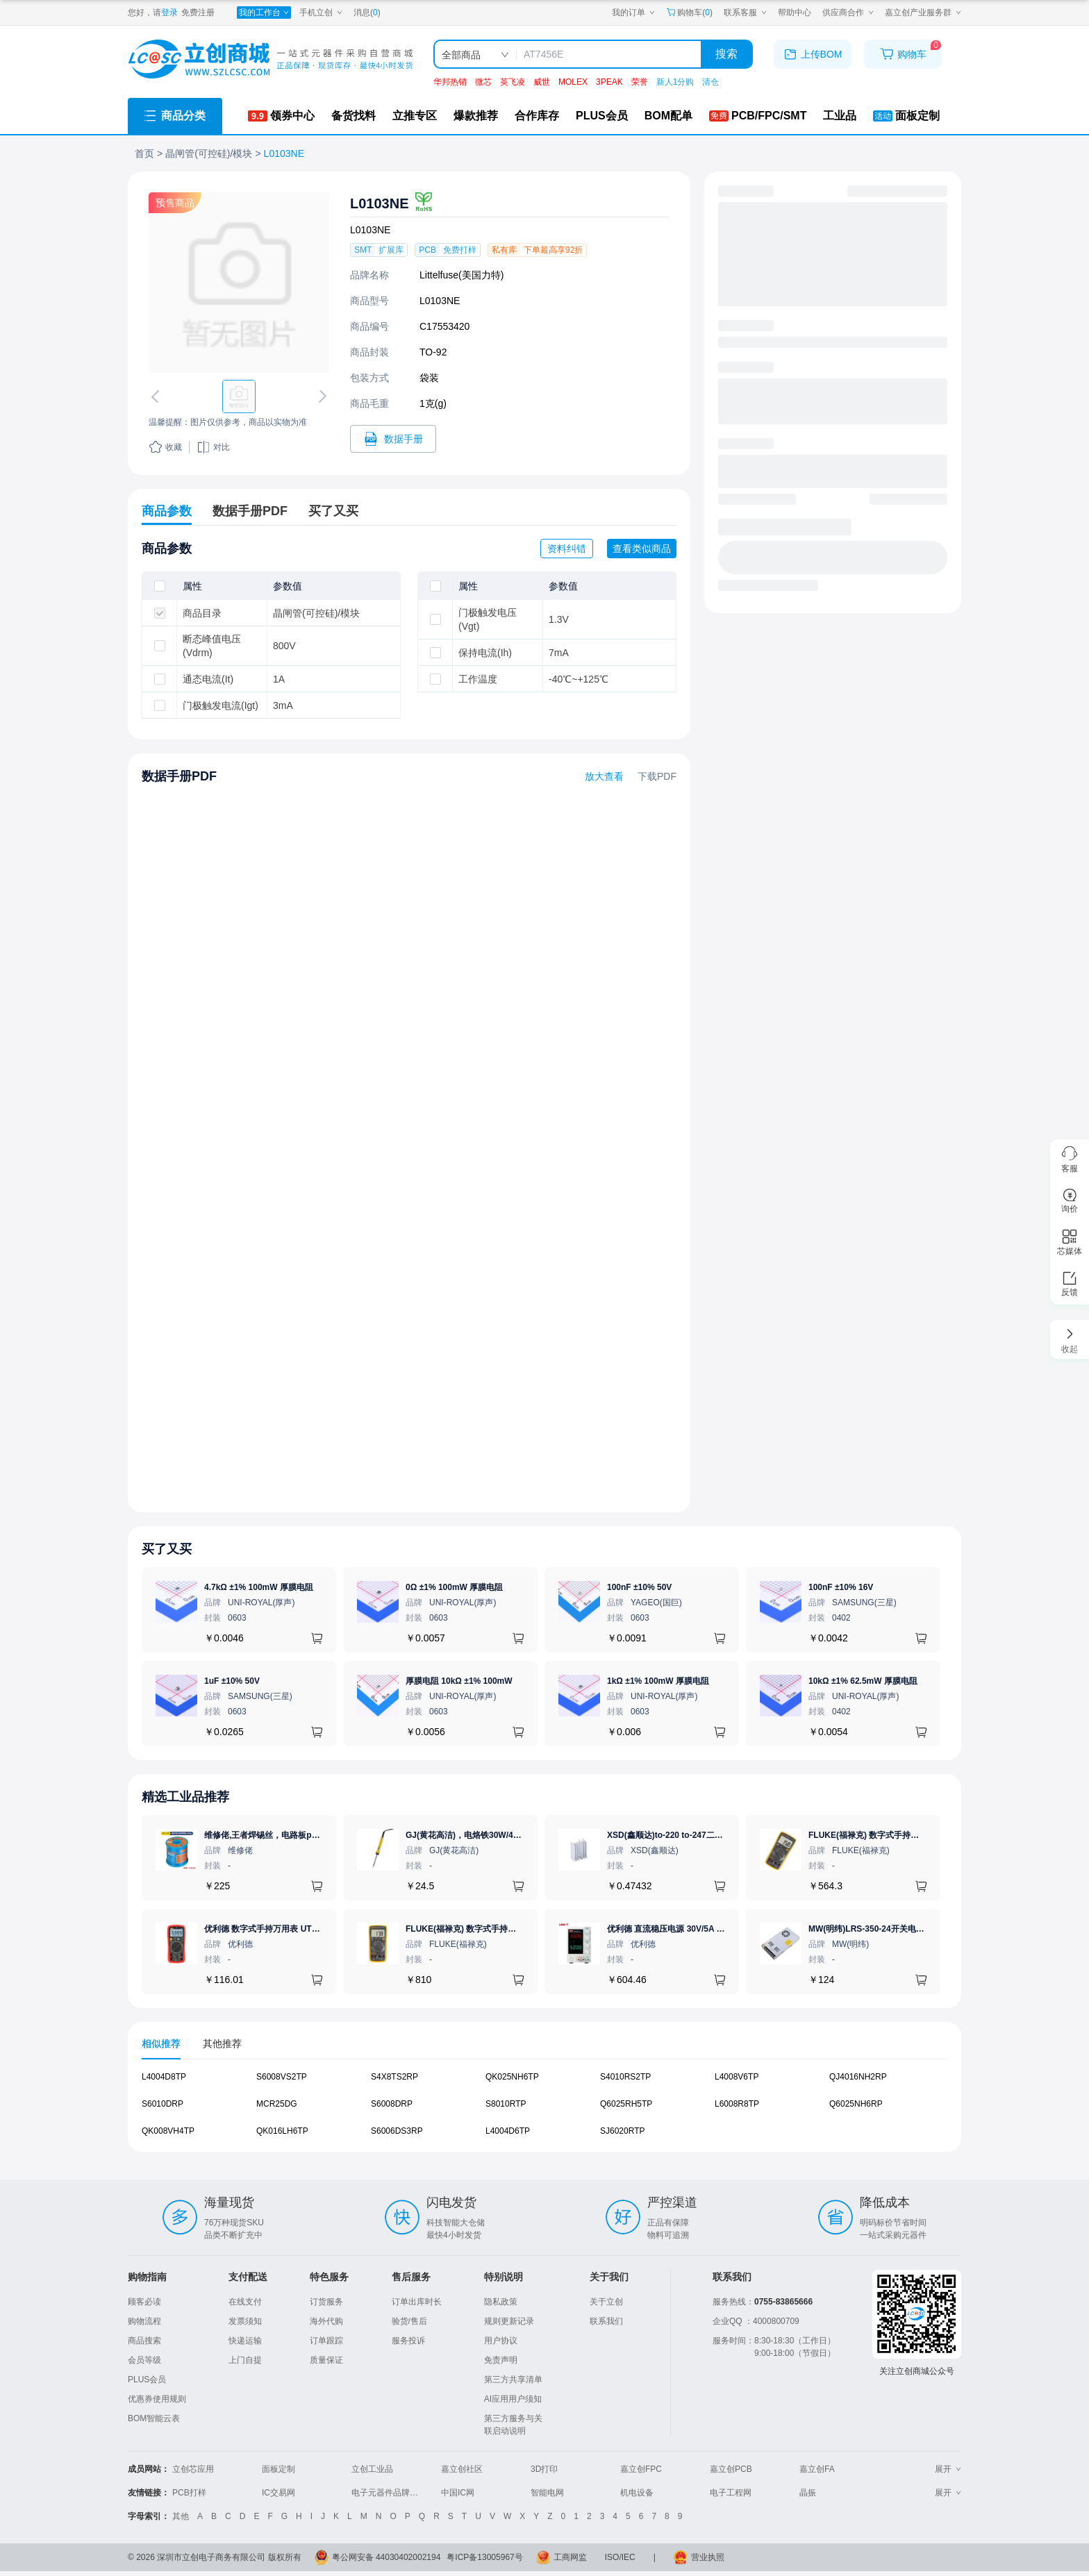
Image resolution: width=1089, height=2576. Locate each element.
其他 (180, 2516)
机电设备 (637, 2493)
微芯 (483, 82)
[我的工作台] (264, 12)
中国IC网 (457, 2493)
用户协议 (500, 2340)
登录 (169, 12)
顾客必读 (144, 2302)
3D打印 (544, 2469)
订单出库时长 (417, 2302)
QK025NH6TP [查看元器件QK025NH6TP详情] (512, 2077)
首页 (144, 153)
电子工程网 (730, 2493)
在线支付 (245, 2302)
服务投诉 (408, 2340)
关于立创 (606, 2302)
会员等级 (144, 2360)
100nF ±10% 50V (639, 1587)
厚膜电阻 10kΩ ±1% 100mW (459, 1681)
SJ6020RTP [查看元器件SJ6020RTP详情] (622, 2131)
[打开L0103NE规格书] (393, 439)
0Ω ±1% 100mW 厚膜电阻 (454, 1587)
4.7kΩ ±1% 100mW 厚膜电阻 (258, 1587)
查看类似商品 (642, 548)
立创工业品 (372, 2469)
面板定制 (278, 2469)
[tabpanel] (544, 2111)
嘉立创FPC (641, 2469)
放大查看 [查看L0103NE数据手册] (604, 776)
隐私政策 (500, 2302)
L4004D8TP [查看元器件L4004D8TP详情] (164, 2077)
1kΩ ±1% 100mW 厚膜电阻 (658, 1681)
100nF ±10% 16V (840, 1587)
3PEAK (609, 82)
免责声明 (500, 2360)
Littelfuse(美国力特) (461, 275)
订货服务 (326, 2302)
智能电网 (547, 2493)
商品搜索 (144, 2340)
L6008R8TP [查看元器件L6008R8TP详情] (737, 2104)
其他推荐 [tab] (222, 2043)
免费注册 (198, 12)
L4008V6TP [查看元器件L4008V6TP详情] (736, 2077)
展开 (948, 2469)
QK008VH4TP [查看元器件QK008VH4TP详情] (168, 2131)
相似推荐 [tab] (161, 2043)
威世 (541, 82)
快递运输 (245, 2340)
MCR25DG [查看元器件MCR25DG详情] (276, 2104)
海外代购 (326, 2321)
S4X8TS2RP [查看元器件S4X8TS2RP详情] (394, 2077)
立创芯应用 (193, 2469)
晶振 (807, 2493)
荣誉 (639, 82)
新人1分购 (675, 82)
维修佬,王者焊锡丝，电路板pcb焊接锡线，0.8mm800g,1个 (314, 1835)
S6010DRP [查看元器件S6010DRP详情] (162, 2104)
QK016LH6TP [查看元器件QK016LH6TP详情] (282, 2131)
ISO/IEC (620, 2557)
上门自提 (245, 2360)
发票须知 (245, 2321)
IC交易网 (278, 2493)
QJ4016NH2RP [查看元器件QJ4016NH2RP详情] (858, 2077)
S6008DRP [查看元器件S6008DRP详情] (392, 2104)
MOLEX (573, 82)
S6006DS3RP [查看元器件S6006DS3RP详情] (397, 2131)
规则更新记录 (509, 2321)
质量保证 (326, 2360)
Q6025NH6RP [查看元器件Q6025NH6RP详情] (856, 2104)
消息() (367, 12)
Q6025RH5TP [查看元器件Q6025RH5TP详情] (626, 2104)
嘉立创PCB (731, 2469)
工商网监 (570, 2557)
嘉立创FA (817, 2469)
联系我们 (606, 2321)
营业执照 (707, 2557)
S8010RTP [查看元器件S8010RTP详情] (505, 2104)
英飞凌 (512, 82)
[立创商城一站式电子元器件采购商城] (270, 59)
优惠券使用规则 (157, 2399)
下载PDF (657, 776)
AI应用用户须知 (513, 2399)
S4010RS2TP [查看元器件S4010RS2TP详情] (625, 2077)
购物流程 (144, 2321)
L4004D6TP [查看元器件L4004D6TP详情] (507, 2131)
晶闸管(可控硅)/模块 (208, 153)
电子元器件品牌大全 (388, 2493)
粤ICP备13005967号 (484, 2557)
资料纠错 (566, 548)
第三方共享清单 (513, 2379)
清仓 (710, 82)
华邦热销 (450, 82)
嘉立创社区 (462, 2469)
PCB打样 (189, 2493)
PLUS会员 (147, 2379)
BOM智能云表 (154, 2418)
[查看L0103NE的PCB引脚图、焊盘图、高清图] (239, 282)
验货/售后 (409, 2321)
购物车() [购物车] (689, 12)
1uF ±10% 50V (232, 1681)
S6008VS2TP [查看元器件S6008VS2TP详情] (281, 2077)
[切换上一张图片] (157, 396)
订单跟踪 (326, 2340)
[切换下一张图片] (320, 396)
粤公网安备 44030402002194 (386, 2557)
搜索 (726, 54)
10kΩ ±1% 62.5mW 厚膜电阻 (862, 1681)
